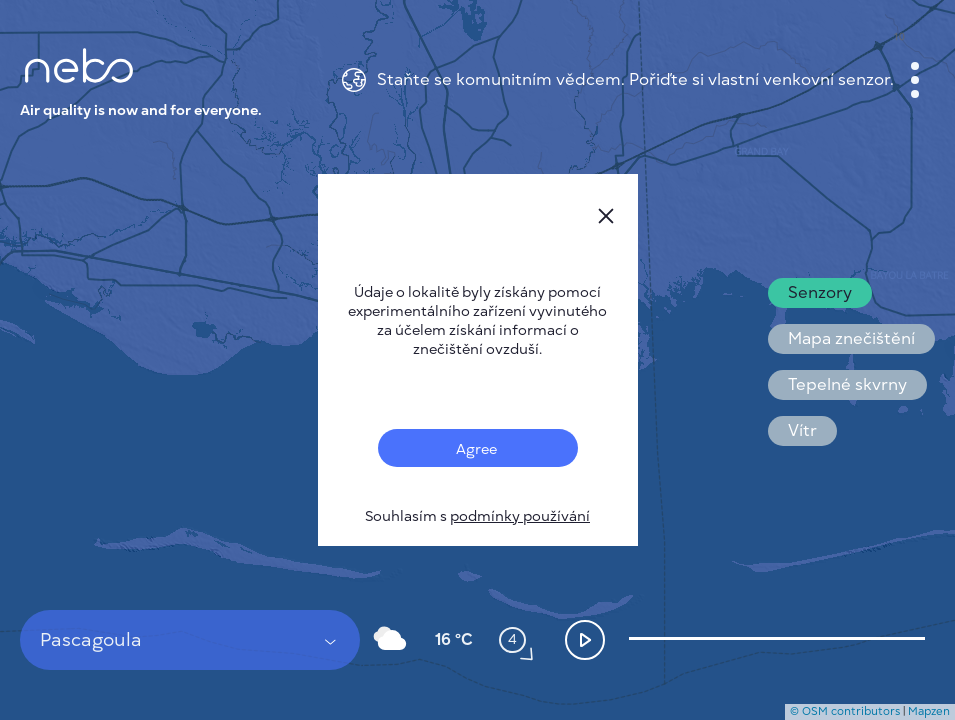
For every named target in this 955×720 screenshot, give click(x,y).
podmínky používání (520, 516)
